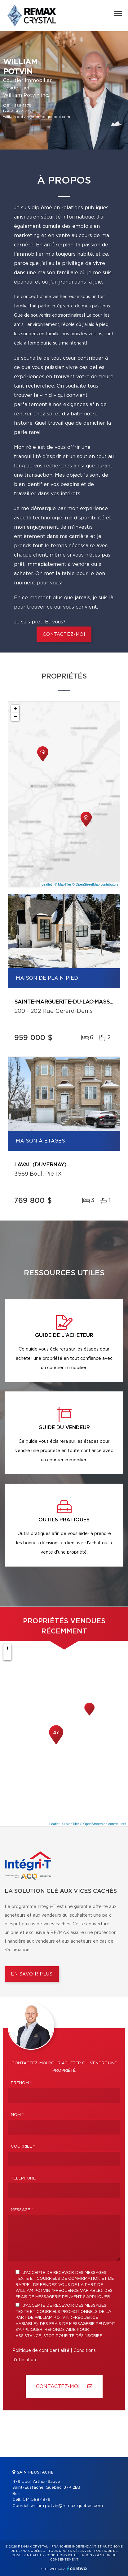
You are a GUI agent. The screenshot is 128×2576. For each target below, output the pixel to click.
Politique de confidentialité (40, 2350)
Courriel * (23, 2146)
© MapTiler (63, 884)
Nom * (17, 2115)
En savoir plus (32, 1974)
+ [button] (15, 709)
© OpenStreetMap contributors (95, 884)
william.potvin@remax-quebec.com (36, 117)
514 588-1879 (19, 105)
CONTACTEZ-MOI (64, 634)
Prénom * (21, 2083)
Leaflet (47, 884)
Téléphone (23, 2178)
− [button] (15, 717)
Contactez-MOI (64, 2386)
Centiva (77, 2568)
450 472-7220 (20, 111)
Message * (22, 2210)
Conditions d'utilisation (68, 2555)
